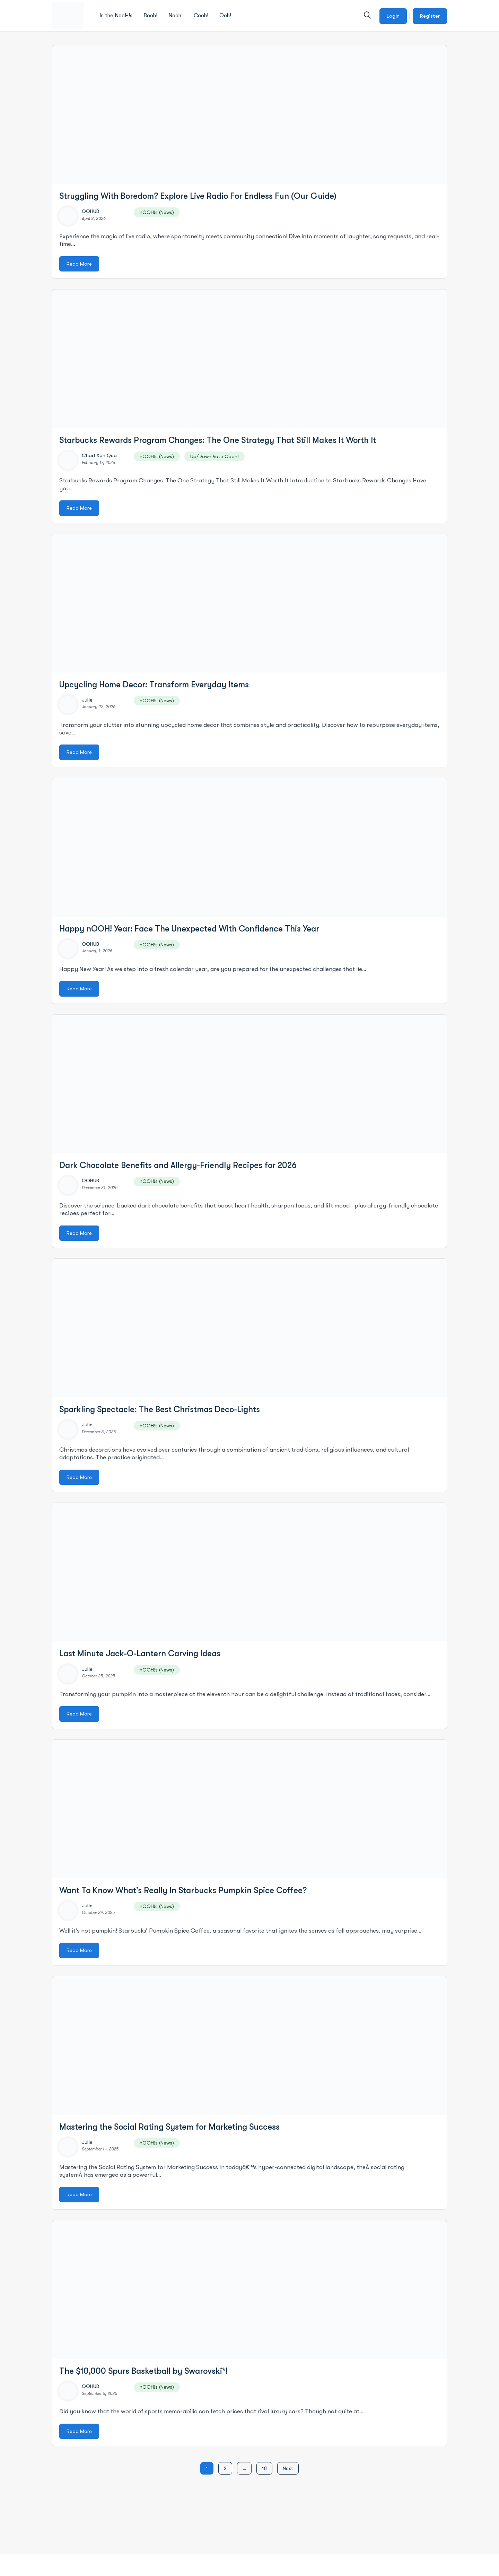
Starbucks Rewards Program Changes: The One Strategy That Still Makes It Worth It (217, 440)
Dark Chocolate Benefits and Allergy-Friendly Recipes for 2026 (178, 1165)
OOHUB (90, 211)
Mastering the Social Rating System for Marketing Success (169, 2127)
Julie (87, 700)
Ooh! (225, 15)
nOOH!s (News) (157, 212)
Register (430, 16)
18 (264, 2468)
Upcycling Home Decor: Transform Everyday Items (154, 684)
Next (288, 2468)
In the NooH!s (115, 15)
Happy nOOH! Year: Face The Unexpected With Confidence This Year (189, 929)
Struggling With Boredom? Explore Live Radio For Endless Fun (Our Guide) (197, 196)
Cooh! (201, 15)
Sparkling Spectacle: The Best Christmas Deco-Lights (159, 1409)
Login (393, 16)
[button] (367, 15)
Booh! (150, 15)
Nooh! (175, 15)
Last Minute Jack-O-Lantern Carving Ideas (139, 1653)
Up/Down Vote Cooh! (214, 456)
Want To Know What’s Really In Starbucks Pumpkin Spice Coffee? (183, 1890)
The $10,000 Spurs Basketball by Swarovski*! (143, 2371)
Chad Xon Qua (99, 455)
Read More (79, 264)
